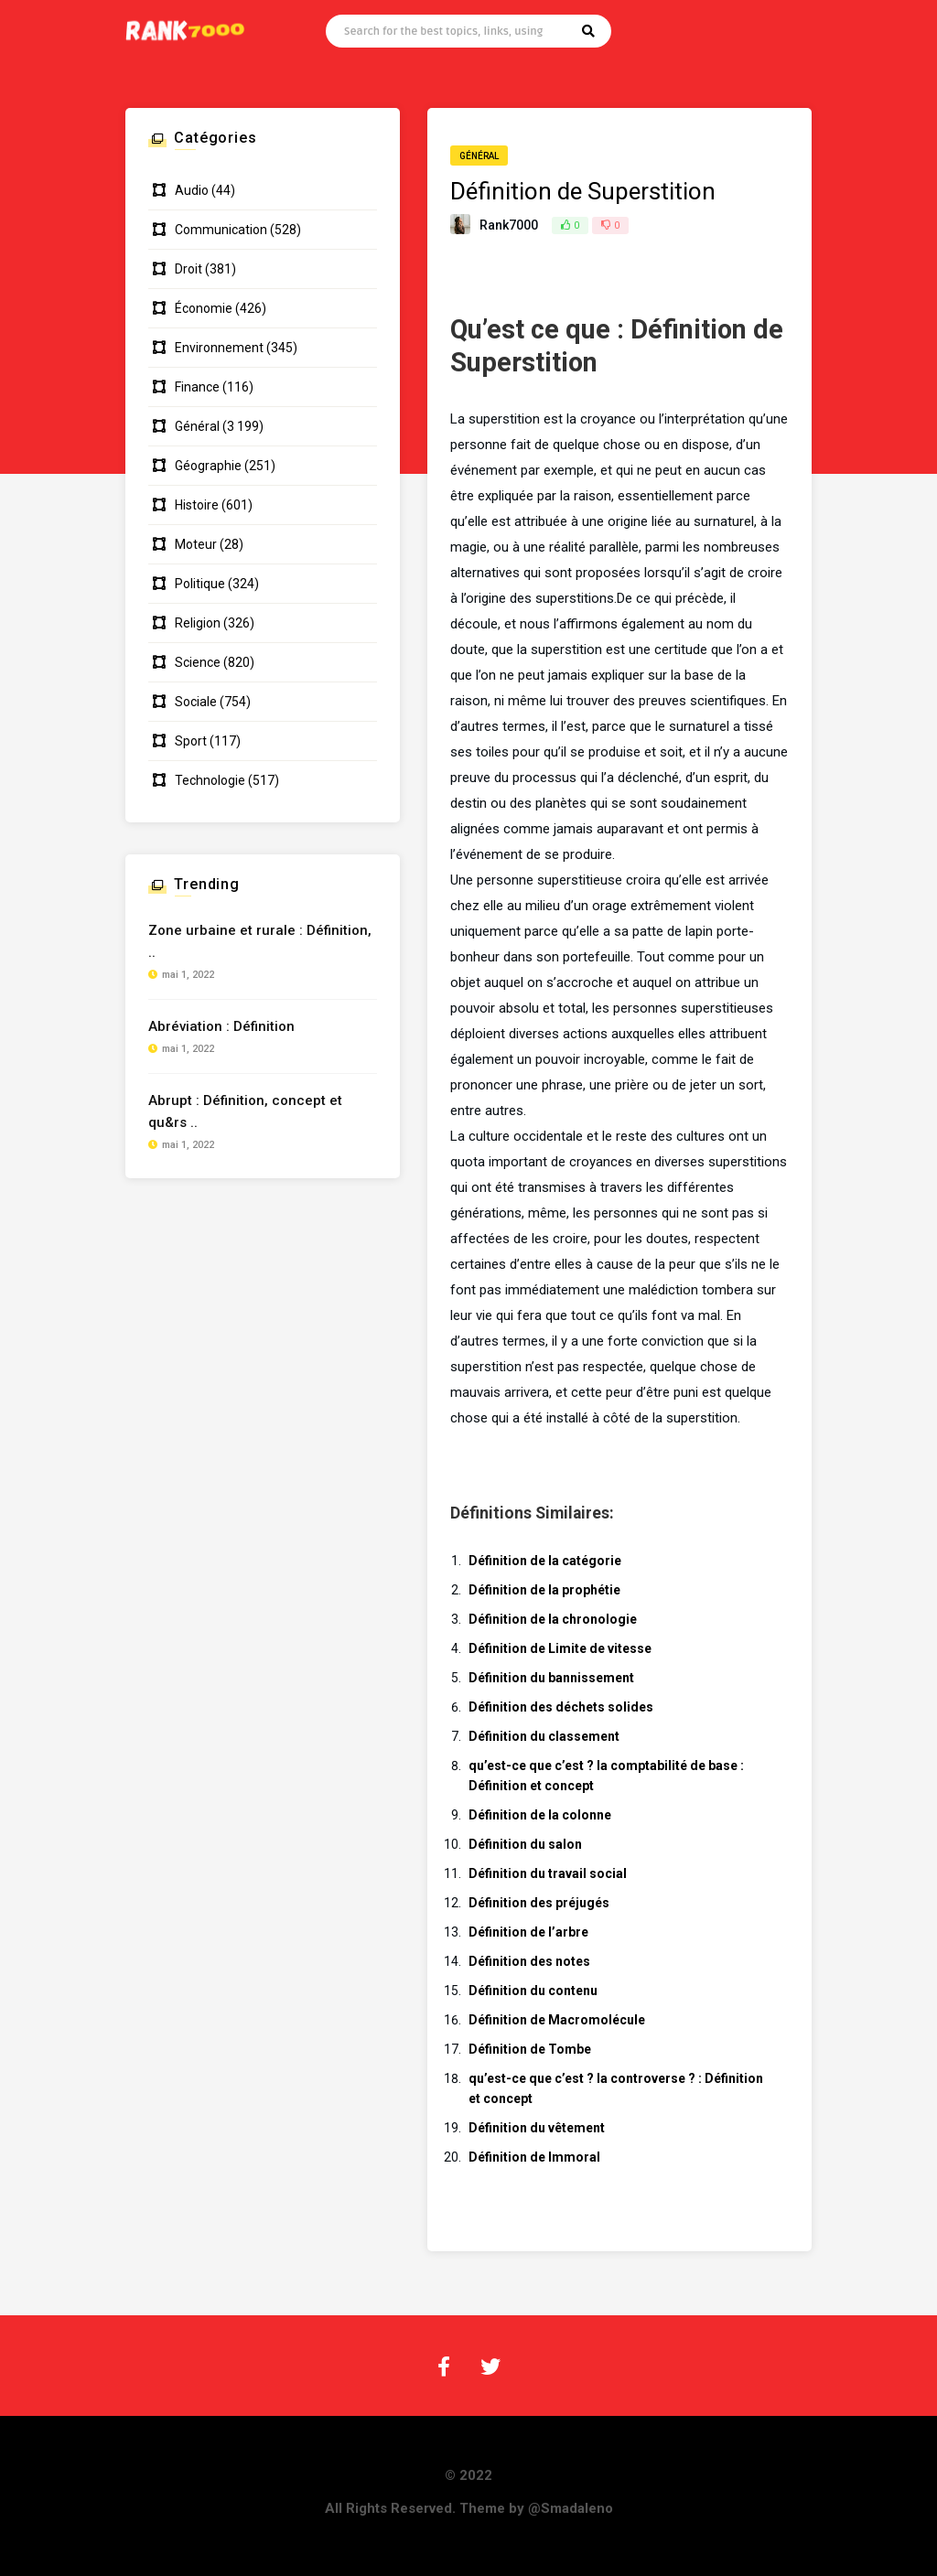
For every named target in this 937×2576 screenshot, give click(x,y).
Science (198, 662)
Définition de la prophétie (544, 1590)
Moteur (196, 544)
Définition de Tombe (529, 2049)
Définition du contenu (533, 1990)
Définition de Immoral (534, 2157)
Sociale (196, 701)
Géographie (208, 465)
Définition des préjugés (538, 1902)
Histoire (197, 505)
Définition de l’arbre (528, 1932)
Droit (188, 269)
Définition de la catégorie (544, 1560)
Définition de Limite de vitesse (560, 1648)
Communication (221, 229)
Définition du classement (543, 1736)
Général (479, 156)
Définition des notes (529, 1961)
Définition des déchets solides (560, 1707)
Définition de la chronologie (552, 1619)
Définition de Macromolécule (556, 2019)
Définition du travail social (547, 1873)
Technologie (210, 780)
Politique (200, 583)
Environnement (219, 347)
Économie (203, 308)
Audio (192, 190)
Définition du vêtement (536, 2127)
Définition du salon (525, 1844)
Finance (197, 387)
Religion (198, 623)
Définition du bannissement (551, 1677)
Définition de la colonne (539, 1815)
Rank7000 (508, 225)
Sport (191, 741)
